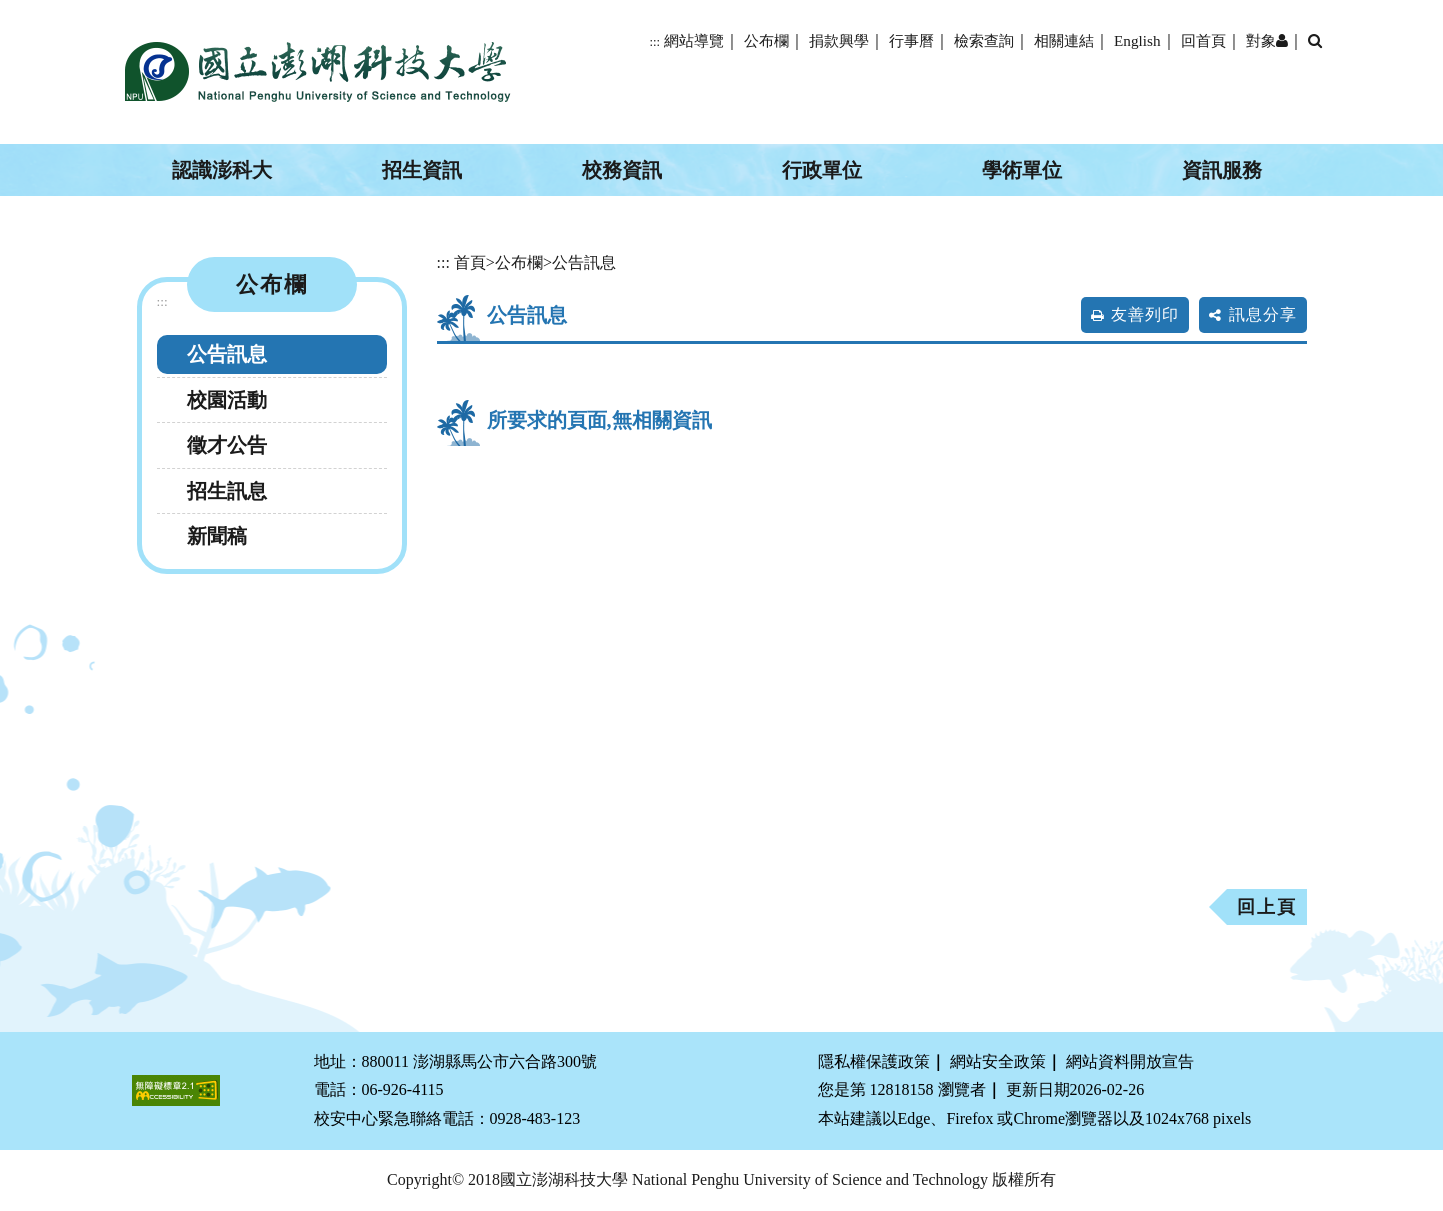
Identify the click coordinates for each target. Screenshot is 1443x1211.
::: (654, 42)
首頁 (470, 262)
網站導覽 (694, 40)
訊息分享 (1263, 314)
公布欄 (766, 40)
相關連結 (1064, 40)
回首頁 (1203, 40)
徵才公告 (227, 445)
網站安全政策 (998, 1061)
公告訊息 (227, 354)
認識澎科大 (222, 170)
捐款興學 (839, 40)
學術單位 (1022, 170)
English (1137, 40)
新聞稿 (217, 536)
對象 (1267, 40)
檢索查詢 (984, 40)
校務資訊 (622, 170)
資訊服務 (1222, 170)
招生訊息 (227, 491)
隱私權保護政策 (874, 1061)
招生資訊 (422, 170)
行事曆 (911, 40)
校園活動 (227, 400)
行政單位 (822, 170)
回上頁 (1267, 907)
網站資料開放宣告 (1130, 1061)
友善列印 (1145, 314)
